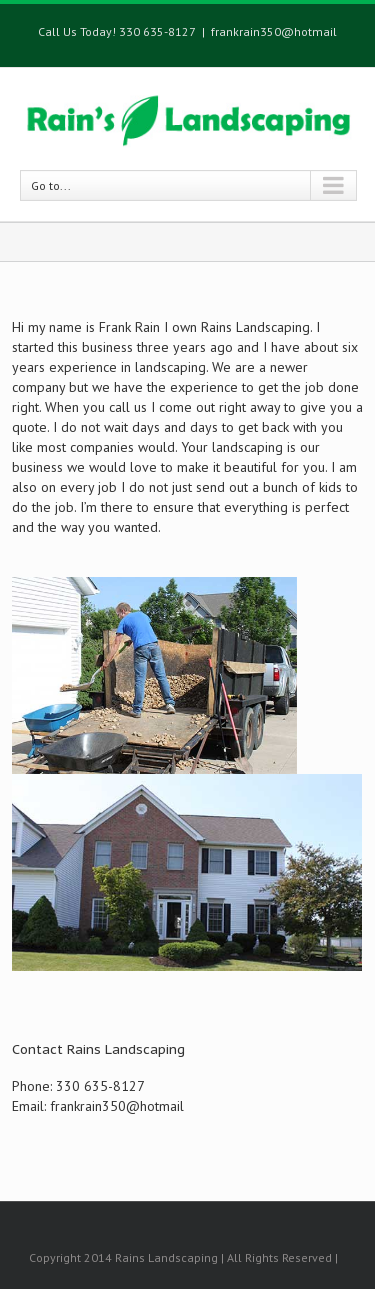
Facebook (186, 1210)
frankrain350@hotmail (274, 31)
